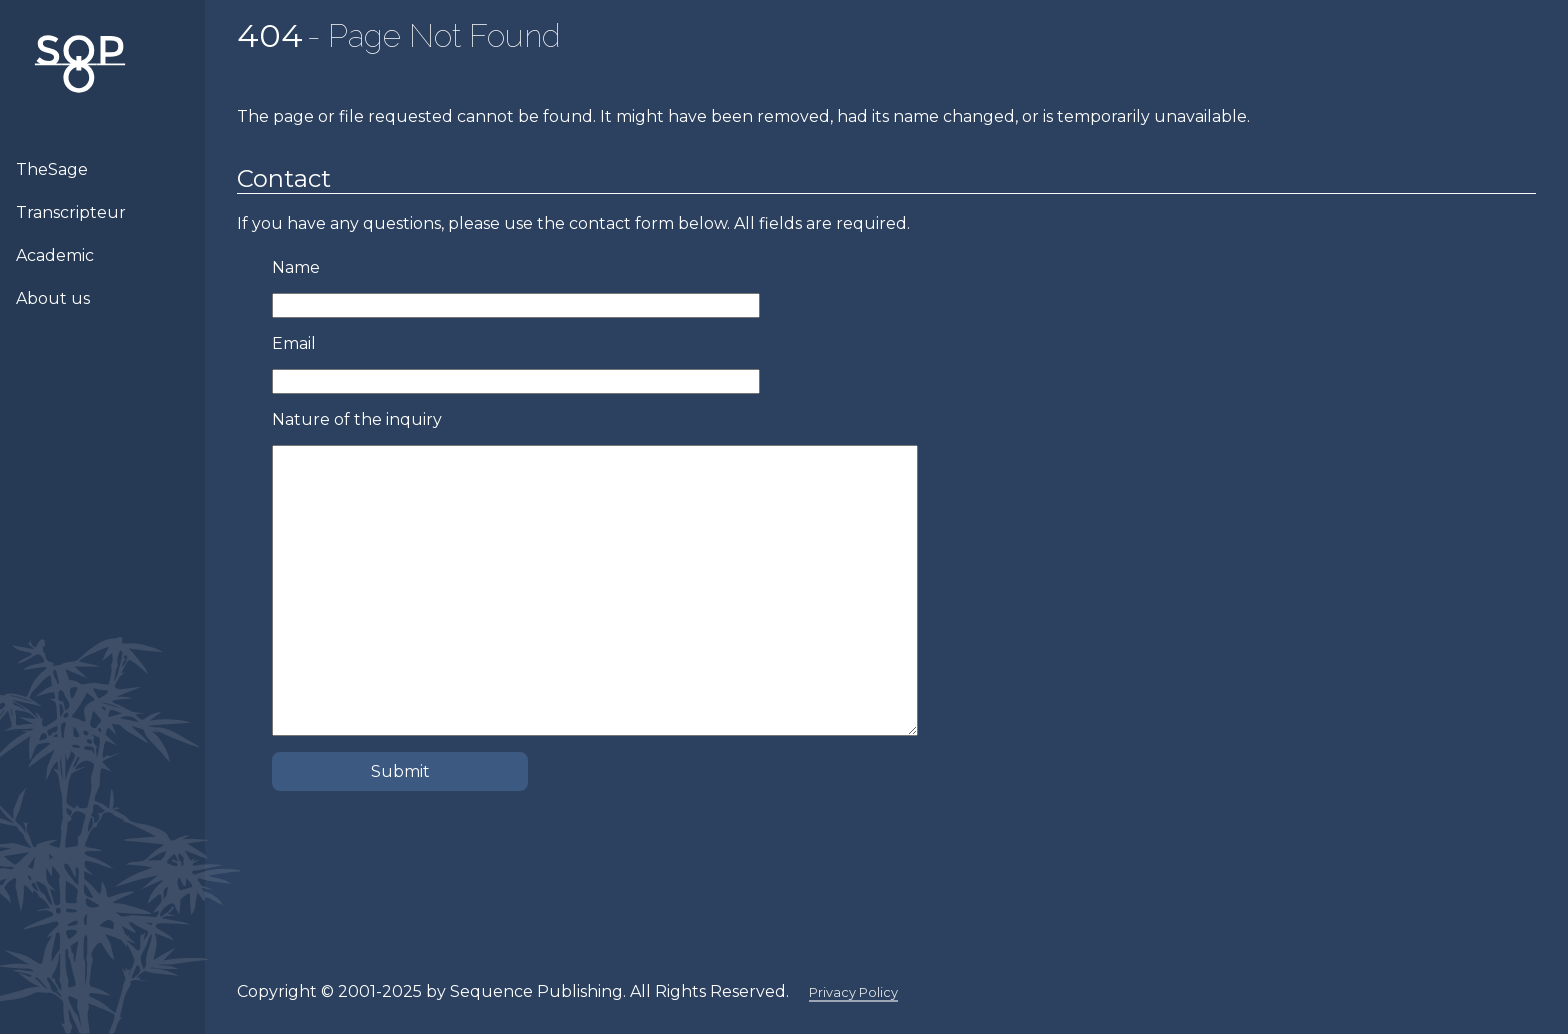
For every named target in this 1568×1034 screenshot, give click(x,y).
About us (53, 298)
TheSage (52, 169)
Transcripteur (71, 212)
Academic (55, 255)
